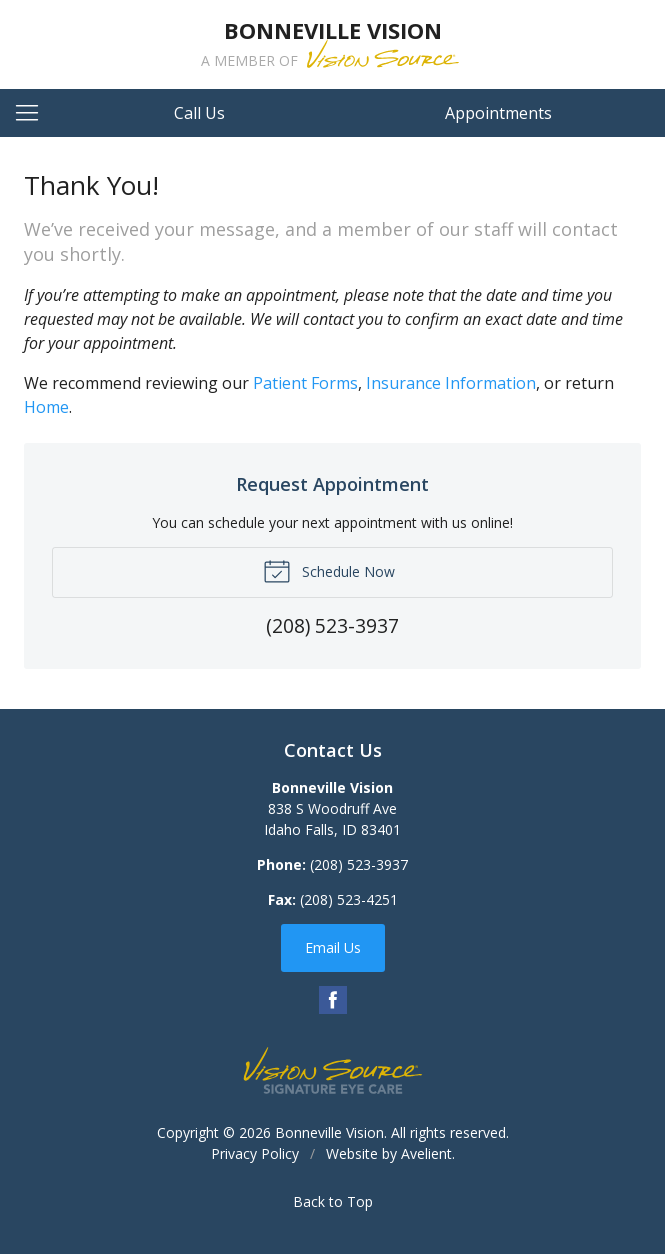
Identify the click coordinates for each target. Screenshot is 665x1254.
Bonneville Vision (329, 1132)
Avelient (426, 1153)
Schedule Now (329, 570)
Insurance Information (451, 383)
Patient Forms (305, 383)
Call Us (199, 113)
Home (46, 407)
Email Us (333, 947)
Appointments (498, 113)
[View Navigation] (34, 113)
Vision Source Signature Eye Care (333, 1070)
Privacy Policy (255, 1153)
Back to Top (333, 1201)
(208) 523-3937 (359, 864)
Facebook (333, 1000)
